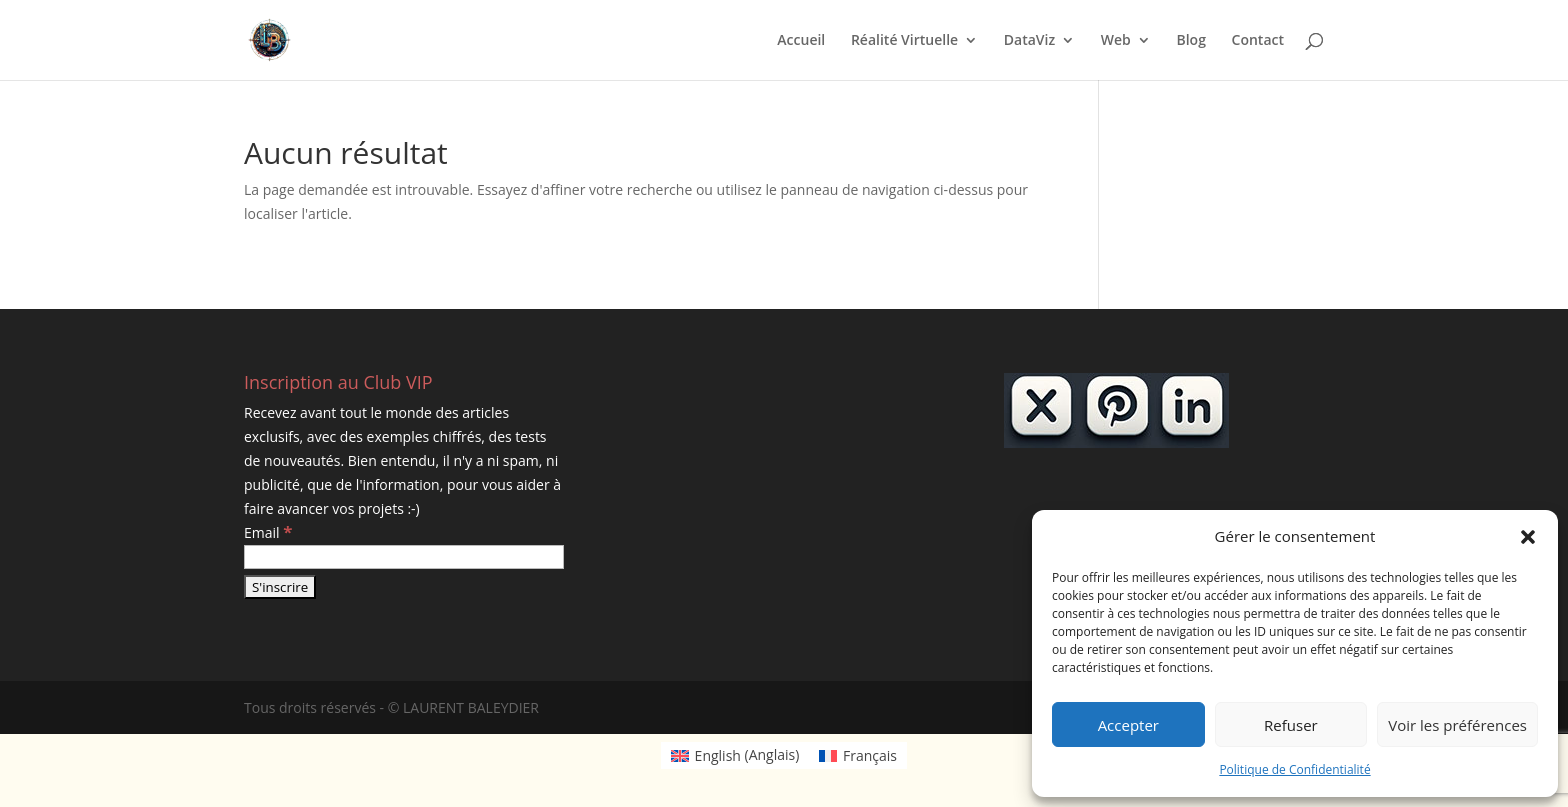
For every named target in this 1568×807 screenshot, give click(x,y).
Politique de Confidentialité (1294, 769)
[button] (1528, 537)
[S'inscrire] (280, 587)
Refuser (1291, 725)
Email (268, 532)
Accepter (1128, 725)
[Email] (404, 557)
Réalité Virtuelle (904, 41)
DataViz (1029, 41)
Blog (1190, 41)
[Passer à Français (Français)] (858, 755)
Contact (1258, 41)
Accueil (801, 41)
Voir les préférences (1457, 725)
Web (1116, 41)
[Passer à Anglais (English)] (735, 755)
